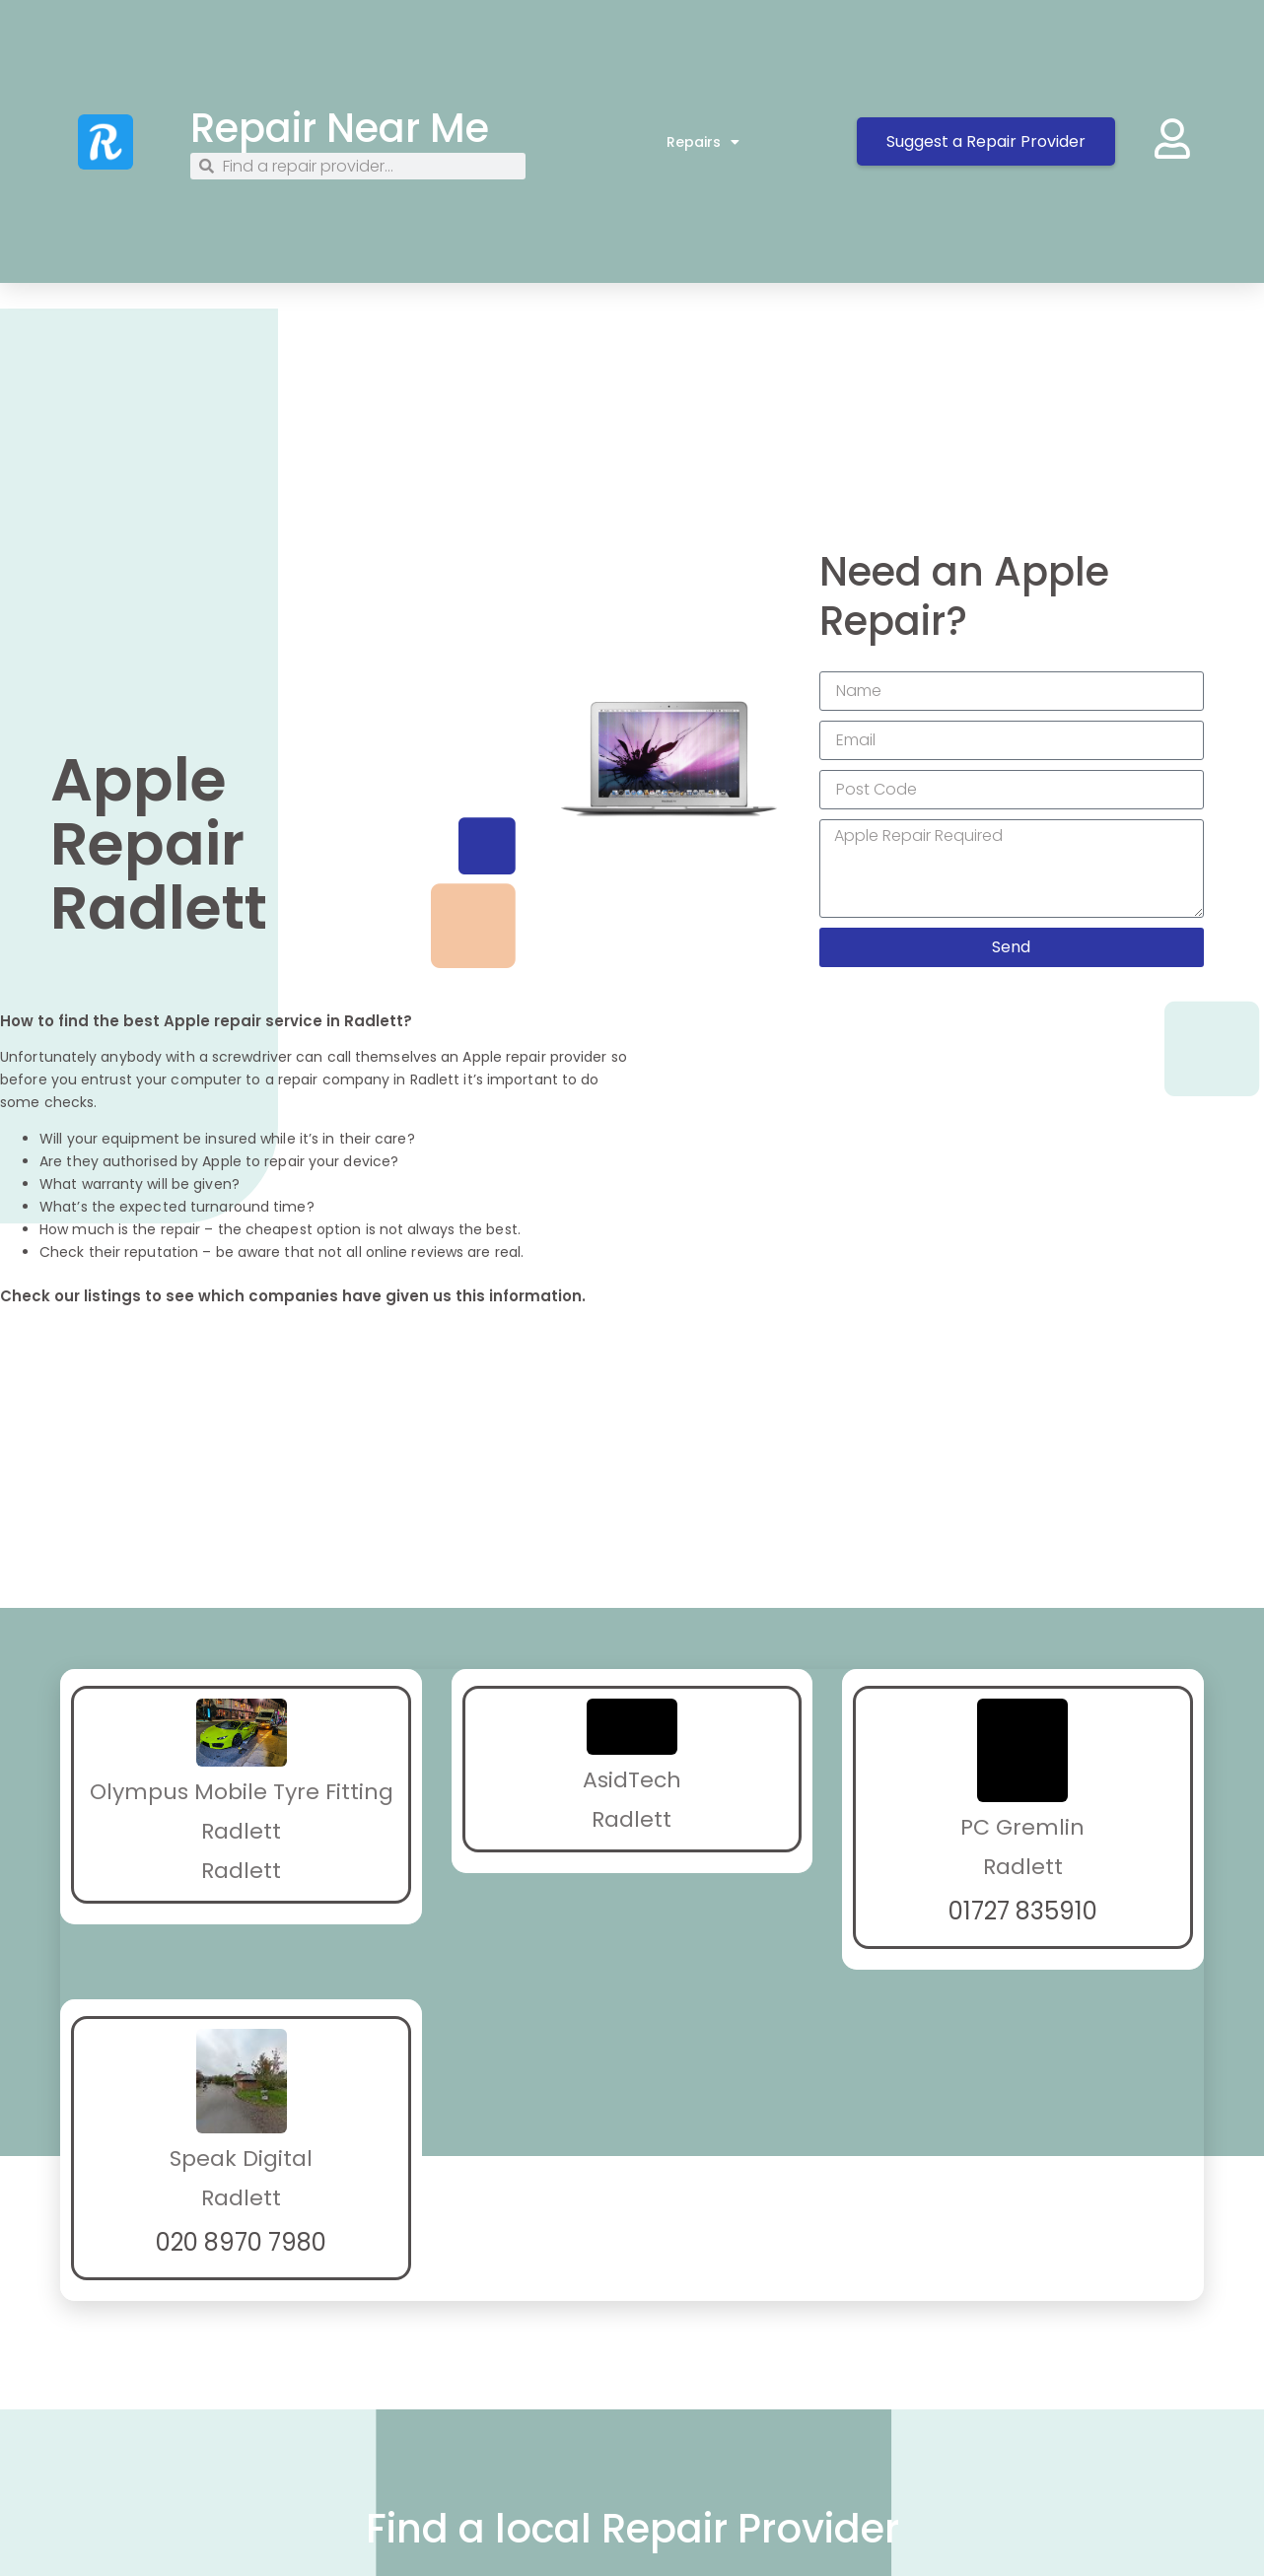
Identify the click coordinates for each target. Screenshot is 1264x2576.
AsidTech (632, 1780)
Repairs (703, 142)
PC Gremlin (1022, 1827)
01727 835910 (1022, 1911)
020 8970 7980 (241, 2242)
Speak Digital (241, 2158)
